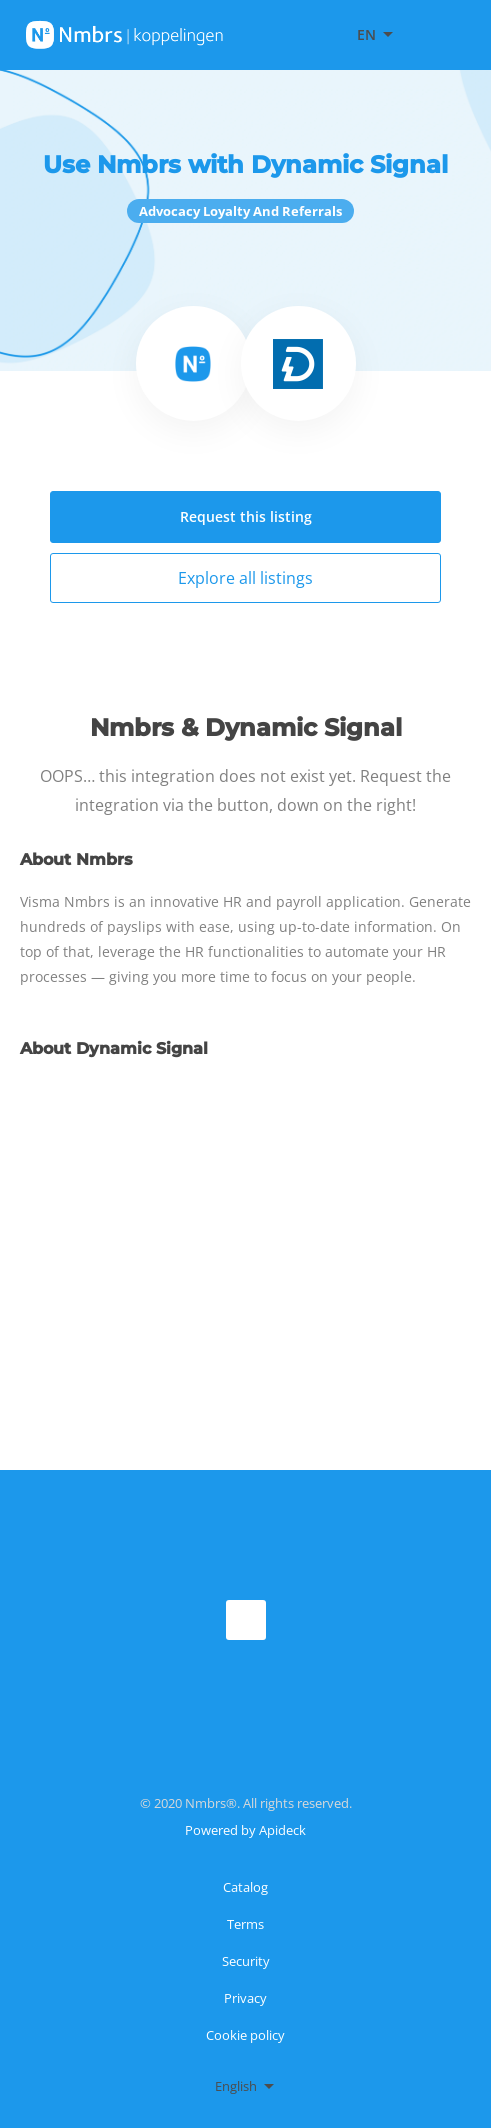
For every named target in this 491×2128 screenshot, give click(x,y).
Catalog (245, 1887)
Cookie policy (245, 2035)
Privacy (245, 1998)
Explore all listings (245, 578)
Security (246, 1961)
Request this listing (246, 516)
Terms (245, 1924)
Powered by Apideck (245, 1830)
